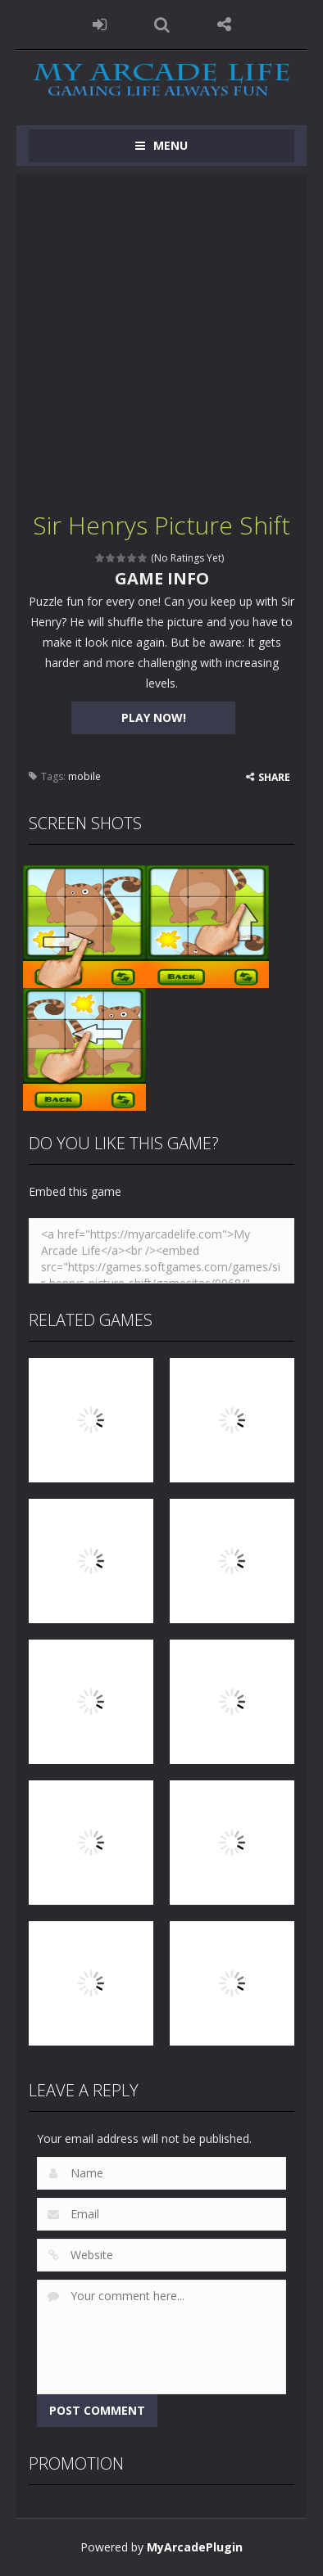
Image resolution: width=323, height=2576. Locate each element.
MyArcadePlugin (195, 2547)
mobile (84, 776)
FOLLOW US (224, 24)
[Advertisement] (161, 335)
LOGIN (99, 24)
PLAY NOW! (153, 717)
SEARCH (161, 24)
